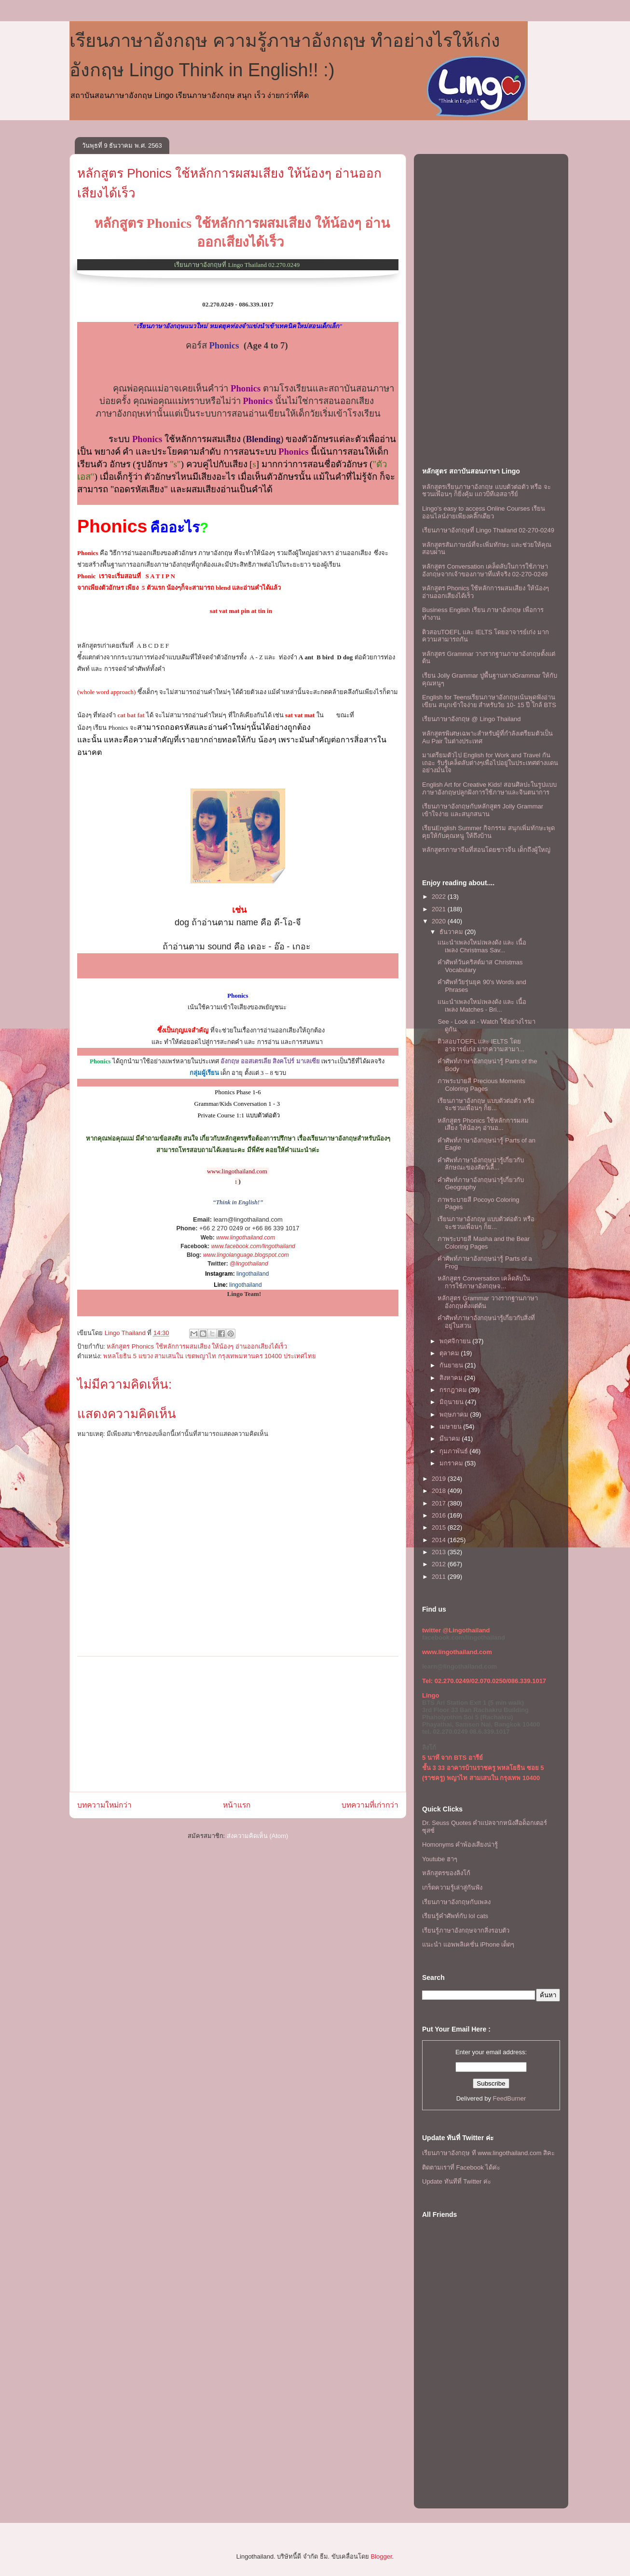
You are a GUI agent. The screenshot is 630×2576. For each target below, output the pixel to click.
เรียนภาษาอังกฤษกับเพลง (456, 1902)
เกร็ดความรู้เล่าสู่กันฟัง (452, 1887)
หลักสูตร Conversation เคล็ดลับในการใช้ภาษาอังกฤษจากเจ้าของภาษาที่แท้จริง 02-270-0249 (485, 570)
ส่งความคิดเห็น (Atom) (257, 1835)
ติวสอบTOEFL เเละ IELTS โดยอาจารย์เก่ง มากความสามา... (481, 1045)
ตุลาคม (450, 1353)
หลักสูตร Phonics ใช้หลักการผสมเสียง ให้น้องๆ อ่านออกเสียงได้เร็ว (197, 1346)
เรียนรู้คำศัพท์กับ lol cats (455, 1916)
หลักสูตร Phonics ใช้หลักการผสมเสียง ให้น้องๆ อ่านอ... (483, 1124)
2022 (440, 896)
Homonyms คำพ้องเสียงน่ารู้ (460, 1844)
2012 (440, 1564)
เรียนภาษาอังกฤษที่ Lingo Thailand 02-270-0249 (488, 530)
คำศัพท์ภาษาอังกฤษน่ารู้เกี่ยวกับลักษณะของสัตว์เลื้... (481, 1163)
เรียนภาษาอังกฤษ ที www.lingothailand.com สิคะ (488, 2153)
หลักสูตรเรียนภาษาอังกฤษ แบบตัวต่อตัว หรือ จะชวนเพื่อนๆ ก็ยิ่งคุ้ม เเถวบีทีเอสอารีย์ (486, 490)
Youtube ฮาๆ (439, 1859)
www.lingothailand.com (245, 1237)
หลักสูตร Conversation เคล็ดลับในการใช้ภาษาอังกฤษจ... (484, 1282)
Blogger (381, 2556)
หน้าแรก (236, 1805)
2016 (440, 1515)
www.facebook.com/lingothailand (253, 1246)
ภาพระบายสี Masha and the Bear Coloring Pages (484, 1242)
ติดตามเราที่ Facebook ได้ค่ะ (461, 2167)
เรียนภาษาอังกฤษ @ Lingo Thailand (471, 719)
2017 (440, 1503)
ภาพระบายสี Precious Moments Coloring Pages (481, 1084)
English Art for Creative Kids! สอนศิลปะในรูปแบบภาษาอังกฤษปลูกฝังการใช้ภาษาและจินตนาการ (489, 788)
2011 (440, 1576)
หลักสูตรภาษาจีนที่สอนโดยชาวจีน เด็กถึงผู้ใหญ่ (486, 849)
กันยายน (452, 1365)
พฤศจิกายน (456, 1341)
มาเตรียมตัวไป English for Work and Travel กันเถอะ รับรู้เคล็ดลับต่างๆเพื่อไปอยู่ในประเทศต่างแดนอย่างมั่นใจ (490, 763)
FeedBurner (509, 2098)
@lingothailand (249, 1263)
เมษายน (451, 1426)
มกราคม (452, 1463)
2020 (440, 921)
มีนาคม (450, 1438)
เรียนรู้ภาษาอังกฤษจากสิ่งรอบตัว (465, 1930)
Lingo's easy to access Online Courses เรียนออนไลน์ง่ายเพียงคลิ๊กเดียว (483, 512)
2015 (440, 1527)
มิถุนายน (452, 1402)
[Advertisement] (237, 1724)
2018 (440, 1490)
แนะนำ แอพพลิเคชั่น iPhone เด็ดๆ (468, 1944)
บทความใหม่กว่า (104, 1805)
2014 (440, 1540)
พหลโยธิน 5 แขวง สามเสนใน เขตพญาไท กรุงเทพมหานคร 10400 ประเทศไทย (209, 1356)
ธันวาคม (452, 931)
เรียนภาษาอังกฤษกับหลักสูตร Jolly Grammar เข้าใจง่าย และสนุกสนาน (482, 810)
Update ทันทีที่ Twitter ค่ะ (456, 2181)
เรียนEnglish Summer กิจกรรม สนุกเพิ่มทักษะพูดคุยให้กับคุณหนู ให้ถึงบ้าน (488, 831)
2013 (440, 1552)
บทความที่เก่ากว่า (370, 1805)
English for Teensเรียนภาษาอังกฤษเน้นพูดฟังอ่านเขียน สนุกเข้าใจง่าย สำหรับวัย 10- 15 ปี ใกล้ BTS (489, 701)
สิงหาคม (452, 1377)
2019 (440, 1478)
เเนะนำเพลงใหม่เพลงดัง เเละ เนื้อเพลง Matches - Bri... (482, 1005)
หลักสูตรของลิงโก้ (446, 1873)
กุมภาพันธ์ (454, 1451)
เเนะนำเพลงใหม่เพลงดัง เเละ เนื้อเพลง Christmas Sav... (482, 946)
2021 (440, 909)
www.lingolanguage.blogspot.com (246, 1255)
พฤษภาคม (454, 1414)
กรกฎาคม (454, 1389)
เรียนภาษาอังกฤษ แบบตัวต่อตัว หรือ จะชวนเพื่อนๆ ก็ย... (486, 1104)
